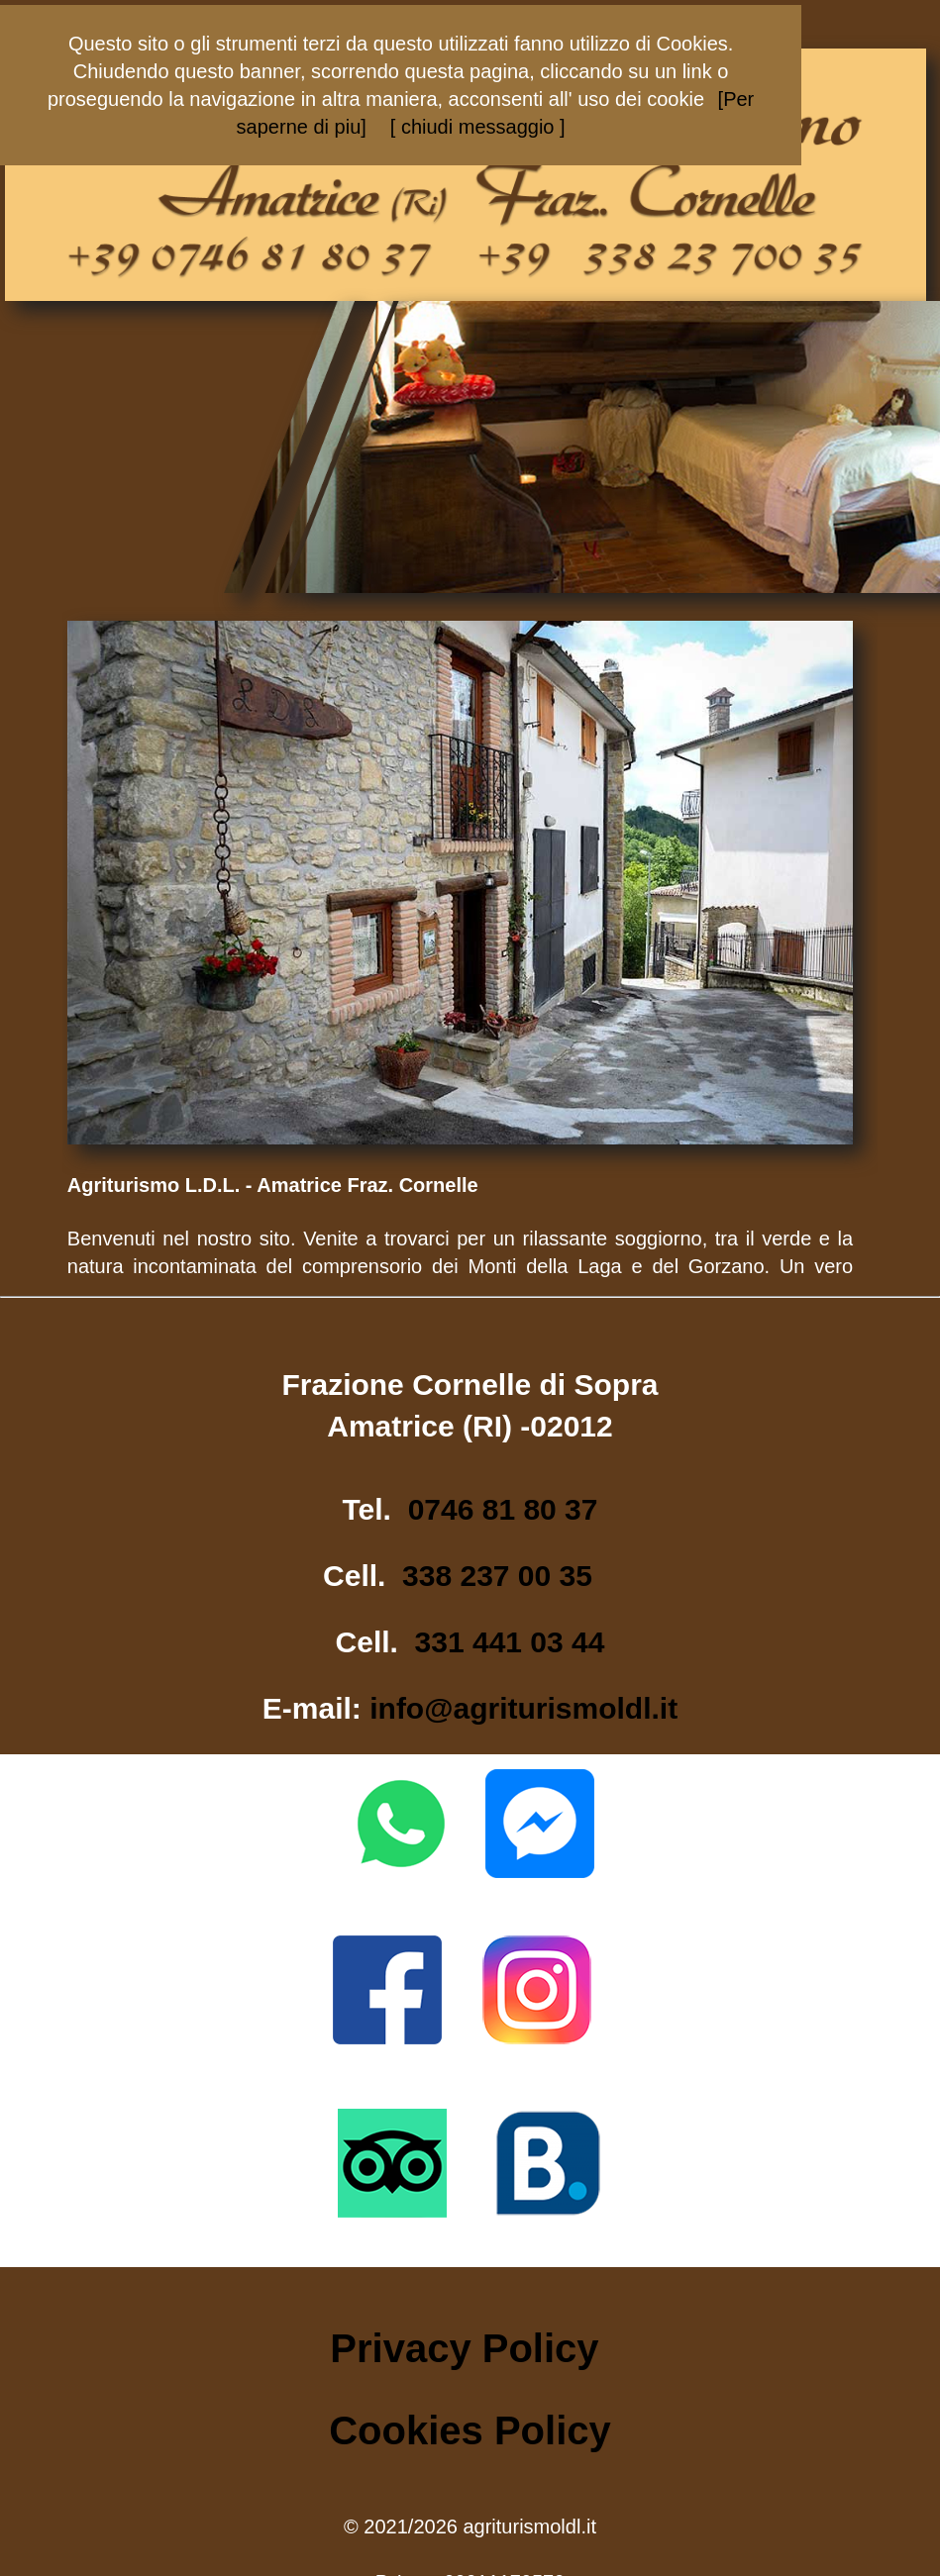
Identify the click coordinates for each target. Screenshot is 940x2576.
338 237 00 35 (497, 1575)
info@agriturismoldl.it (523, 1708)
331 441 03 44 (510, 1642)
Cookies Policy (470, 2430)
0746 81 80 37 (503, 1509)
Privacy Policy (464, 2348)
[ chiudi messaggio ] (478, 127)
